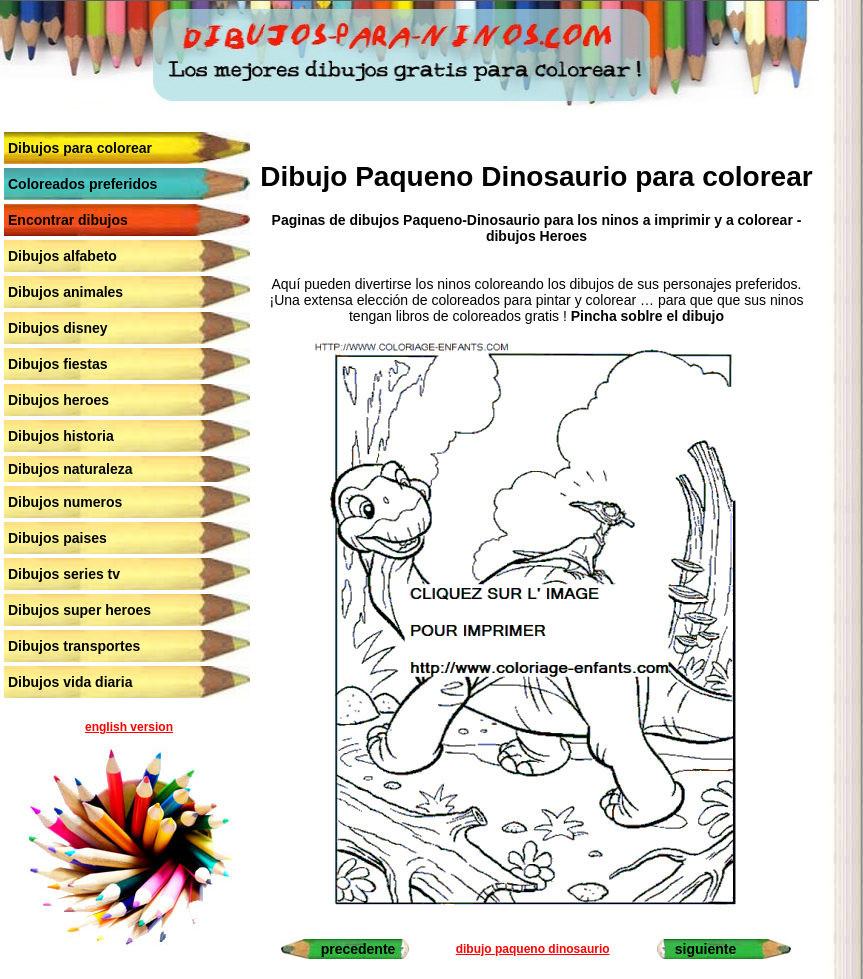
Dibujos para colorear (80, 148)
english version (129, 727)
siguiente (705, 949)
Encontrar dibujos (68, 220)
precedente (358, 949)
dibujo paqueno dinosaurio (533, 949)
